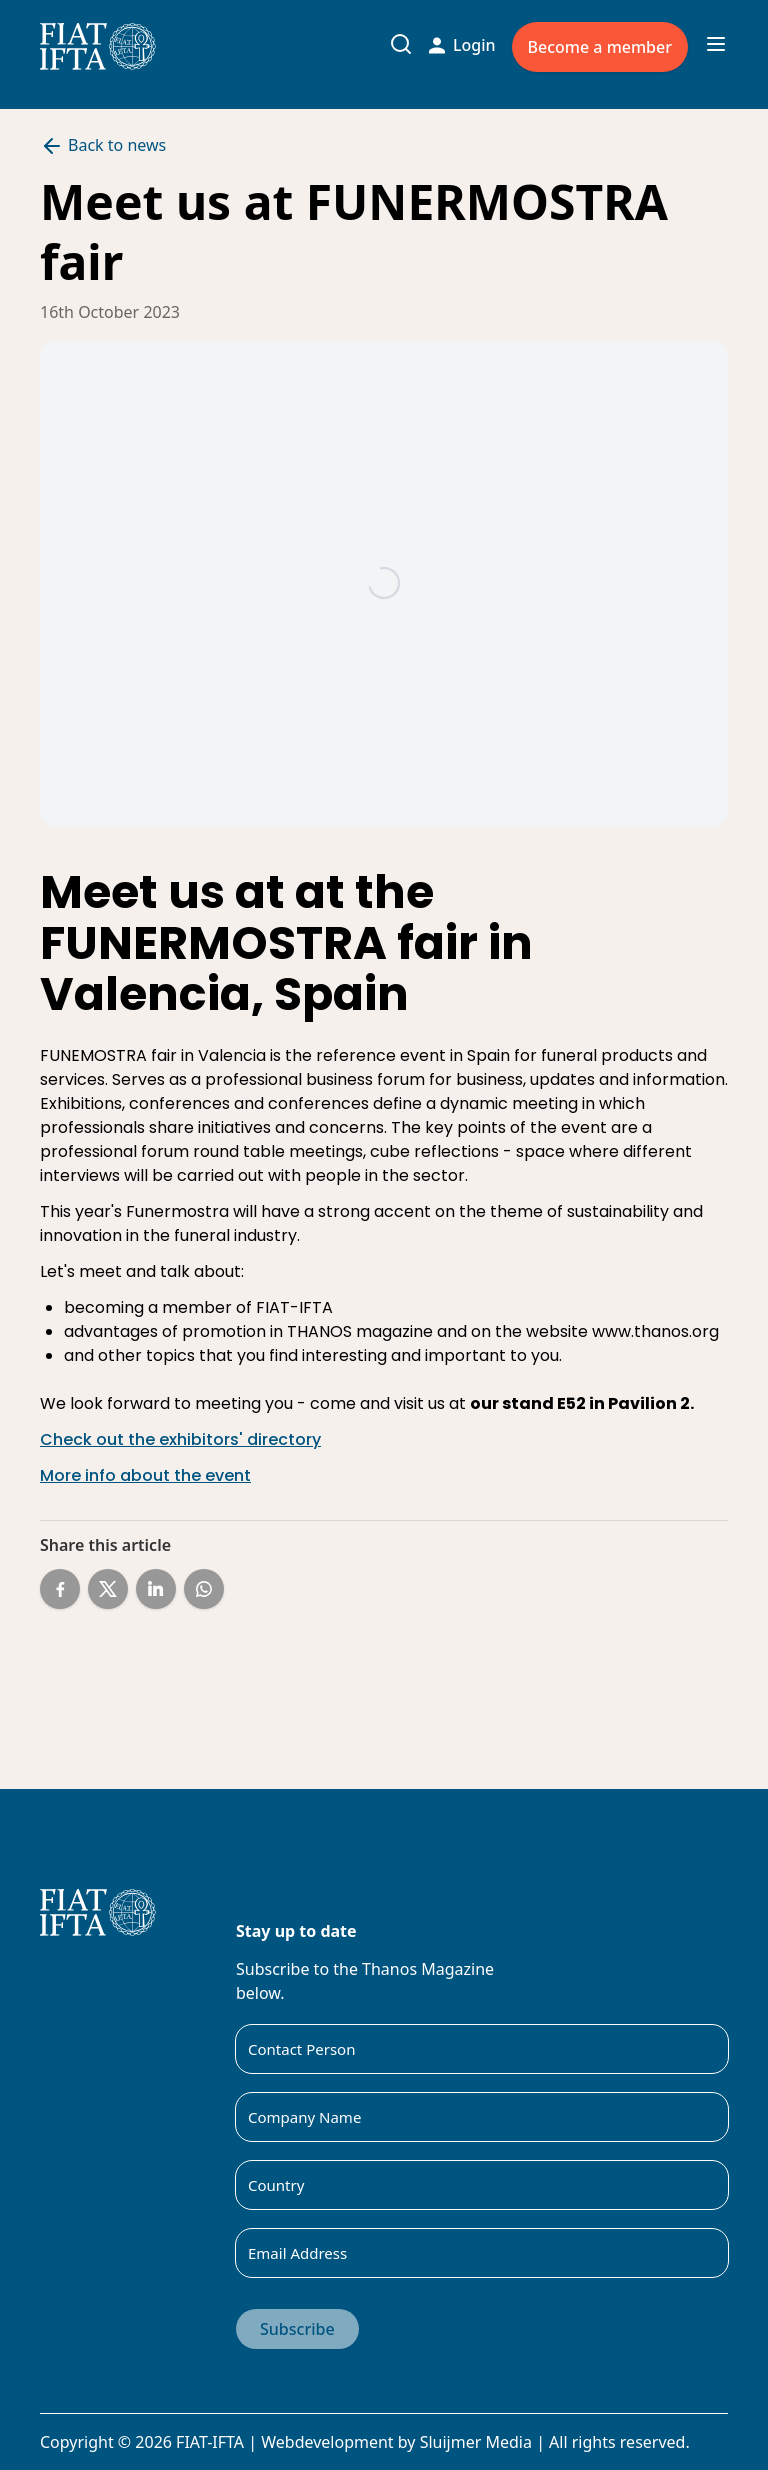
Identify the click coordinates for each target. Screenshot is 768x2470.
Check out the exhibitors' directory (180, 1439)
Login (462, 45)
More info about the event (145, 1475)
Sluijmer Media (476, 2442)
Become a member (600, 47)
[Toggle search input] (401, 44)
